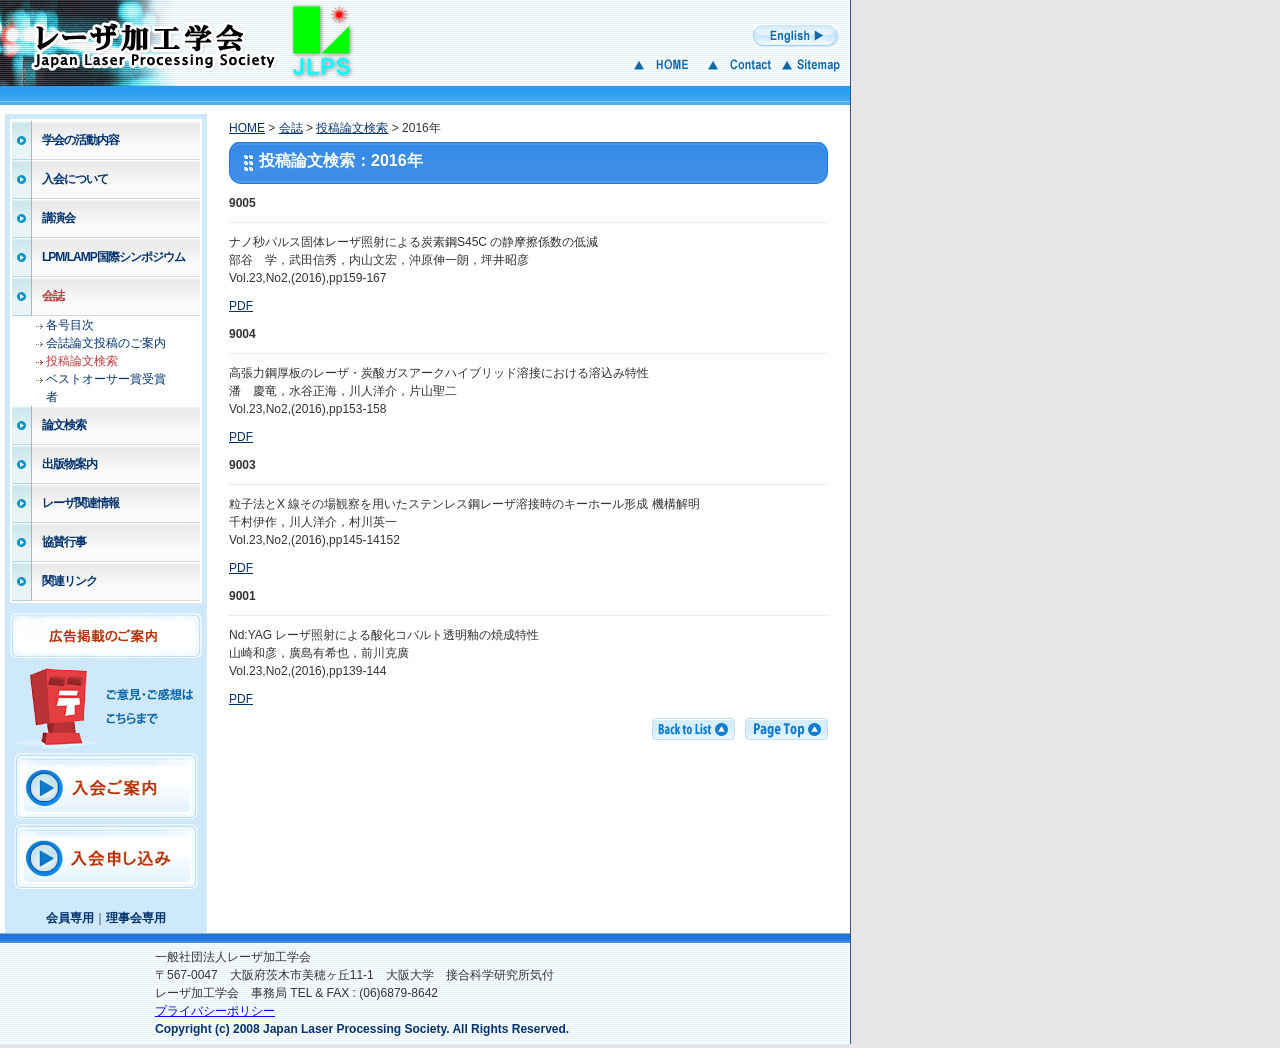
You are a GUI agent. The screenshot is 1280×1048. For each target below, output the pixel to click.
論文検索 (64, 425)
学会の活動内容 (80, 140)
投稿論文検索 (82, 361)
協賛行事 (64, 542)
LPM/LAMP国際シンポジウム (113, 257)
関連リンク (69, 581)
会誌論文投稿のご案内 (106, 343)
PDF (241, 306)
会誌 (53, 296)
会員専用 (70, 918)
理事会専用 (136, 918)
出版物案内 (69, 464)
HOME (247, 128)
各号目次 (70, 325)
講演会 (58, 218)
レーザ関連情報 (80, 503)
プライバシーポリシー (215, 1011)
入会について (75, 179)
